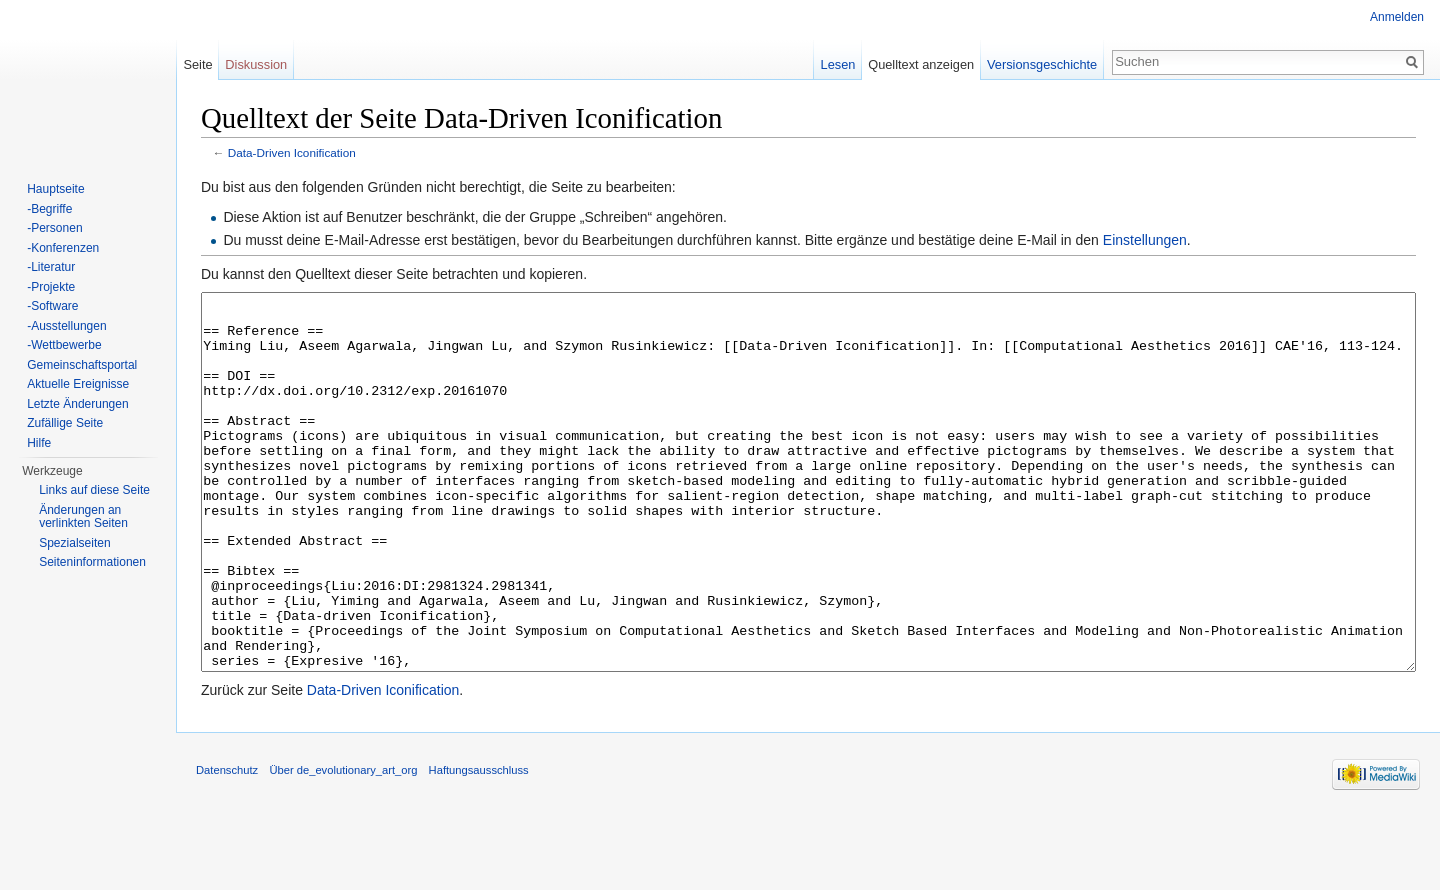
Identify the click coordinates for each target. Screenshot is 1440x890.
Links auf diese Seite (94, 490)
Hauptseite (55, 189)
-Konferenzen (63, 248)
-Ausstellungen (66, 326)
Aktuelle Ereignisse (78, 384)
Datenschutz (227, 845)
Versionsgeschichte (1042, 64)
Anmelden (1397, 17)
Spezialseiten (74, 543)
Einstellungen (1145, 240)
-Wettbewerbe (64, 345)
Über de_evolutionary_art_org (343, 845)
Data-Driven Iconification (292, 152)
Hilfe (39, 443)
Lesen (838, 64)
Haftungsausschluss (479, 845)
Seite (197, 64)
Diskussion (256, 64)
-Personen (54, 228)
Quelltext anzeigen (921, 64)
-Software (52, 306)
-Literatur (51, 267)
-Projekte (51, 287)
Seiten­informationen (92, 562)
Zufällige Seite (65, 423)
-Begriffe (49, 209)
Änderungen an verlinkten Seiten (83, 517)
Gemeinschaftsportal (82, 365)
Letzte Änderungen (77, 404)
